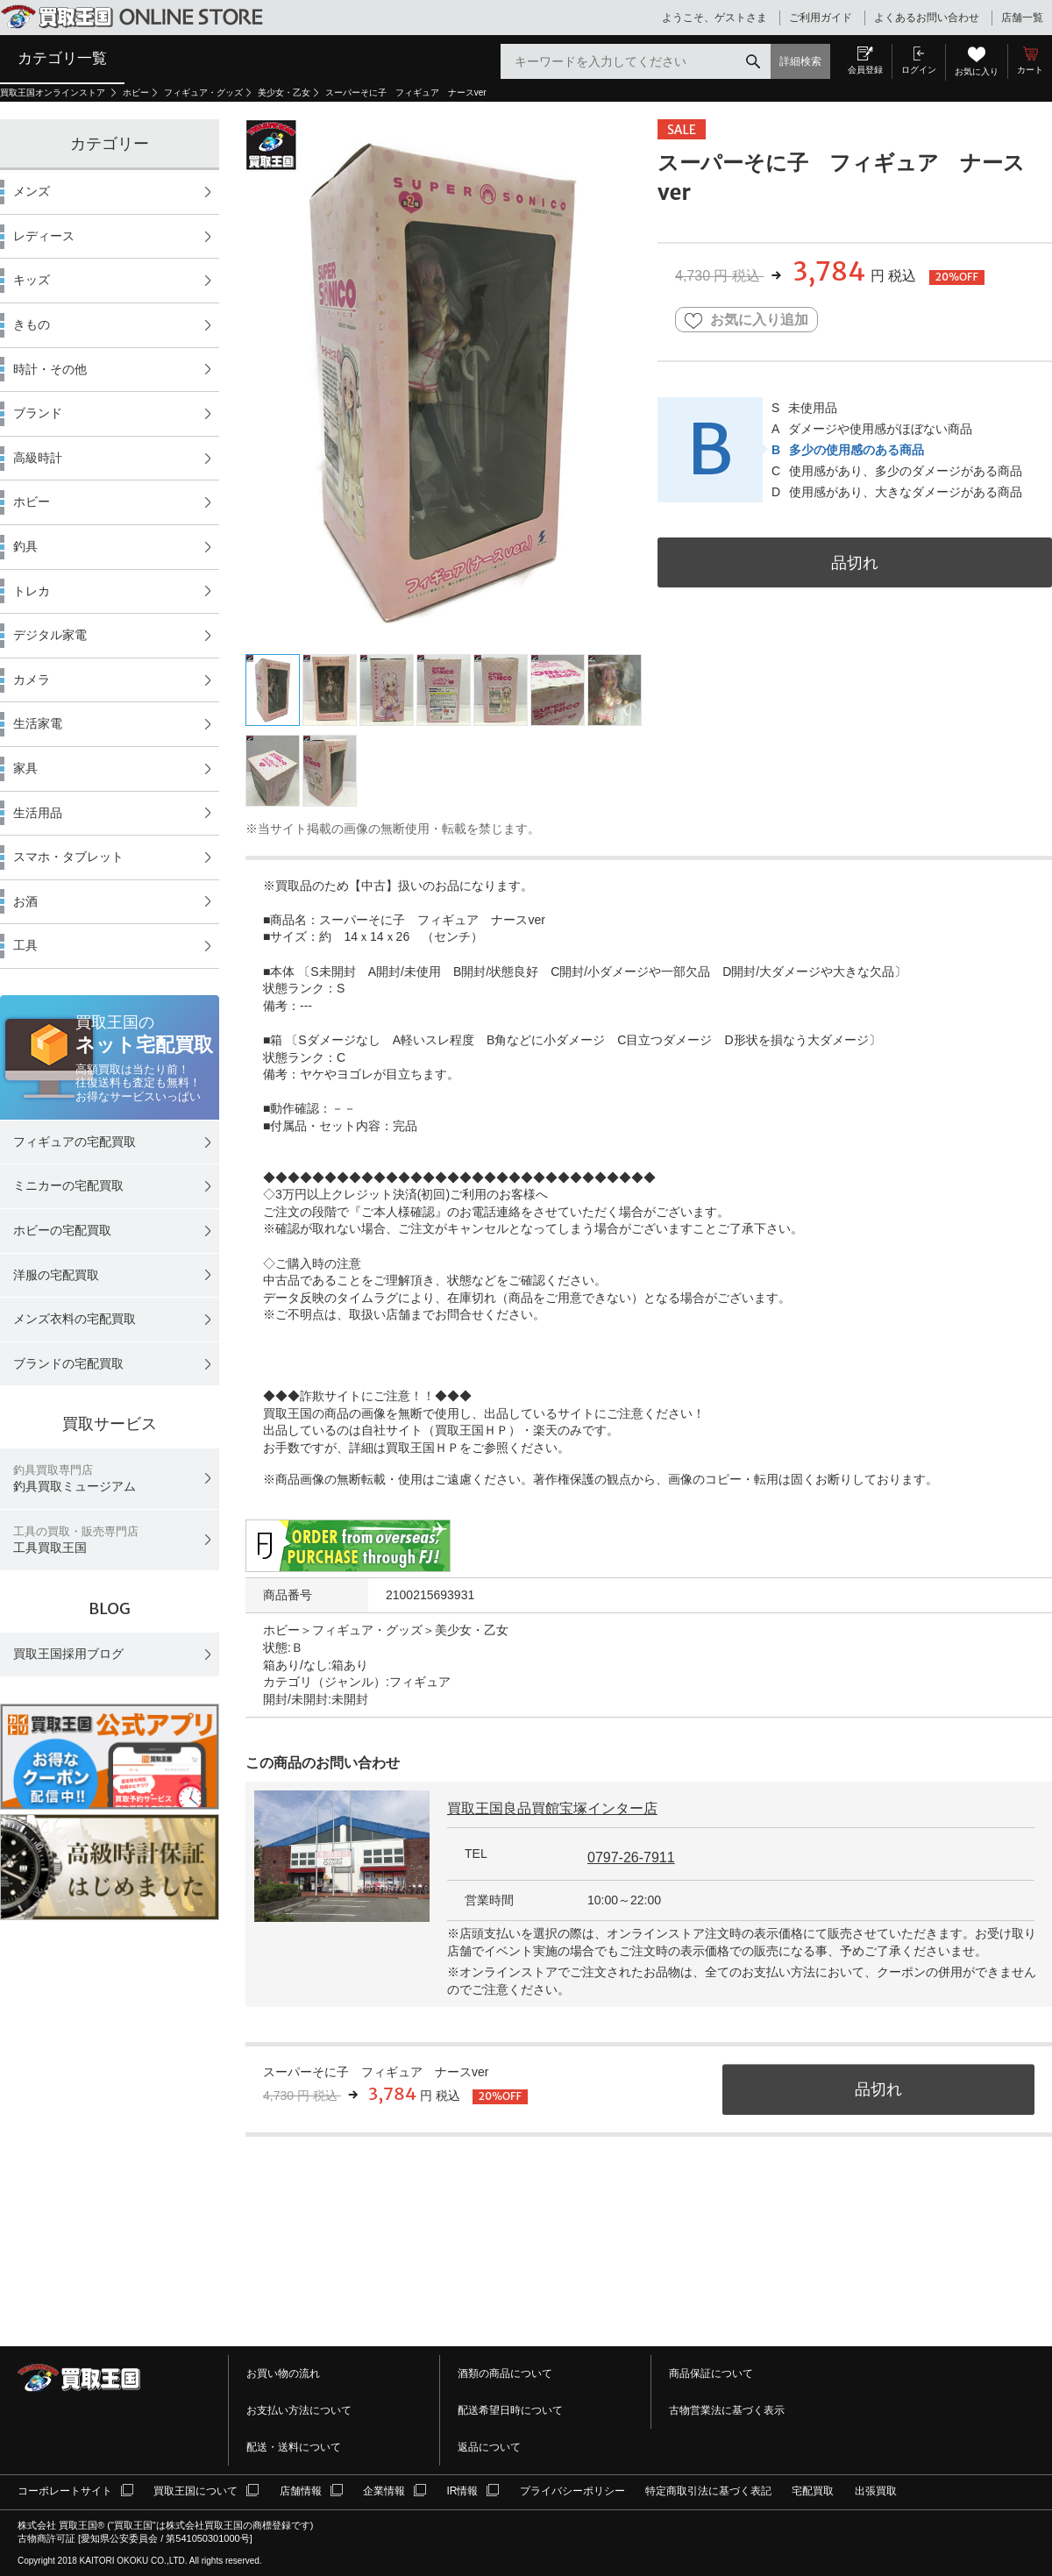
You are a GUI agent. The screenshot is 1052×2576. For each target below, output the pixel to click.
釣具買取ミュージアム (74, 1478)
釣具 (25, 546)
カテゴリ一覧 (62, 58)
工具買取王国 (76, 1540)
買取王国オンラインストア (54, 92)
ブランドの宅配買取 (68, 1363)
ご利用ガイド (820, 17)
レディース (44, 236)
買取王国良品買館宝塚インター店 (552, 1808)
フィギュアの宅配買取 (74, 1142)
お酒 (25, 901)
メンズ (31, 191)
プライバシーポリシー (572, 2491)
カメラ (31, 679)
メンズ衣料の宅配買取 (74, 1319)
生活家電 (37, 723)
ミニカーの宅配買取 (68, 1185)
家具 (25, 768)
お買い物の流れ (283, 2373)
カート (1030, 70)
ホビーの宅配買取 (62, 1230)
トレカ (31, 591)
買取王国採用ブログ (68, 1654)
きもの (31, 324)
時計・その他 (50, 369)
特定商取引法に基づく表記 (708, 2491)
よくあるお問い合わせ (926, 17)
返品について (489, 2447)
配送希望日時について (510, 2410)
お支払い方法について (299, 2410)
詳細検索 (800, 61)
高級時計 (37, 458)
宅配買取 (813, 2491)
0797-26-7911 (631, 1857)
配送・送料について (293, 2447)
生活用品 (37, 813)
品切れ (854, 562)
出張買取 (876, 2491)
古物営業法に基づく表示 (727, 2410)
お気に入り (977, 71)
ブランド (37, 413)
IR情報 (462, 2491)
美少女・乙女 (284, 92)
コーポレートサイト (65, 2491)
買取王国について (195, 2491)
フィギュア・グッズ (203, 92)
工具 (25, 945)
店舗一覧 (1022, 17)
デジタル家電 (50, 635)
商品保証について (711, 2373)
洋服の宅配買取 (56, 1275)
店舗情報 (301, 2491)
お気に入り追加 (746, 320)
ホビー (136, 92)
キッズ (31, 280)
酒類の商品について (505, 2373)
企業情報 (384, 2491)
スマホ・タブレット (68, 857)
